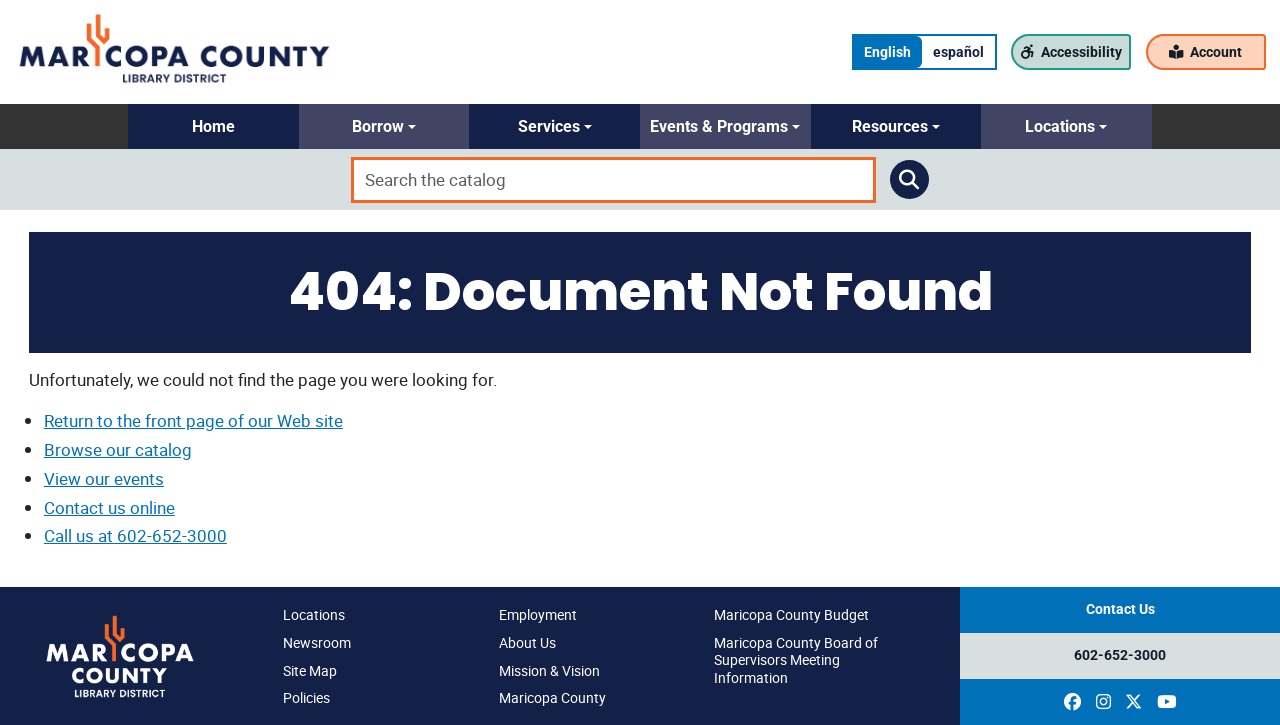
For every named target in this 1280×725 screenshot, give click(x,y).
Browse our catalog (118, 449)
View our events (104, 478)
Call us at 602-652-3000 (135, 535)
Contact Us (1120, 609)
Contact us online (109, 507)
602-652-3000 (1120, 655)
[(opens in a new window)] (1072, 702)
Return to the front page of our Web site (193, 420)
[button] (213, 126)
